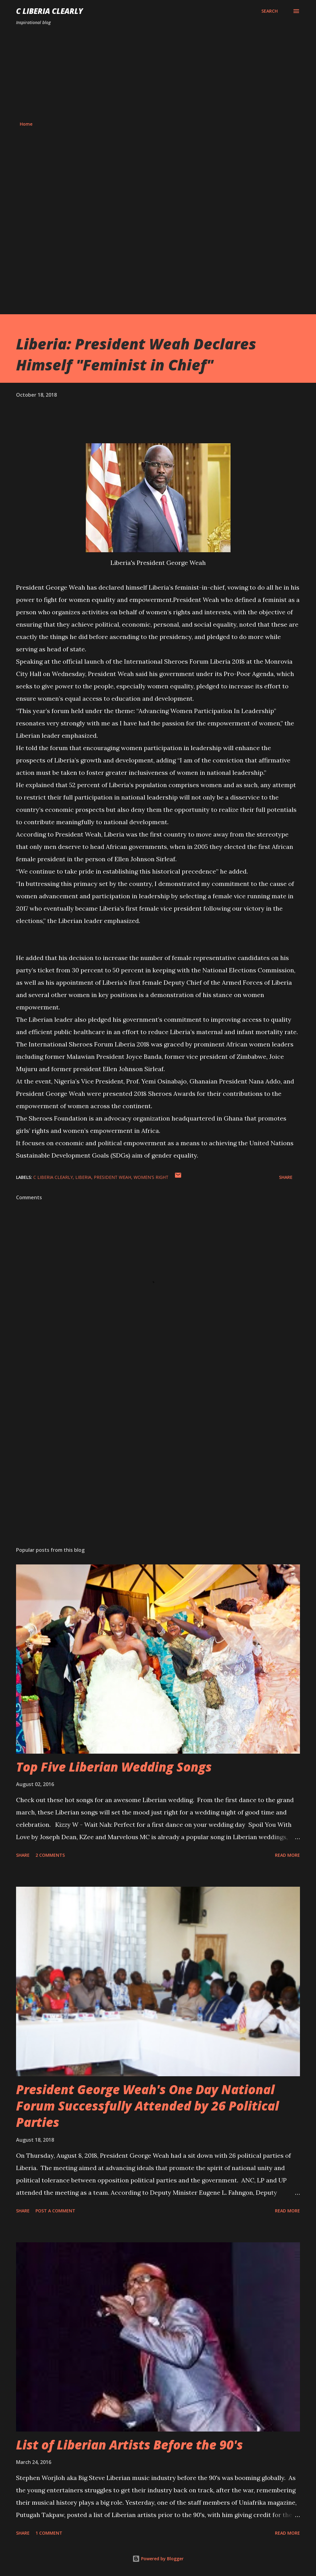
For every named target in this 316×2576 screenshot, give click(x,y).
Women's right (151, 1177)
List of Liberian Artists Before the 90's (129, 2444)
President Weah (112, 1177)
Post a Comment (55, 2211)
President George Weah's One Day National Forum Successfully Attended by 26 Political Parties (147, 2106)
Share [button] (286, 1177)
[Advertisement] (158, 73)
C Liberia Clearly (49, 11)
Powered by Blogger (158, 2558)
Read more (287, 1855)
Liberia (83, 1177)
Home (26, 124)
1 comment (48, 2533)
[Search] (269, 11)
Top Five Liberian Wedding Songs (114, 1766)
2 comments (50, 1855)
